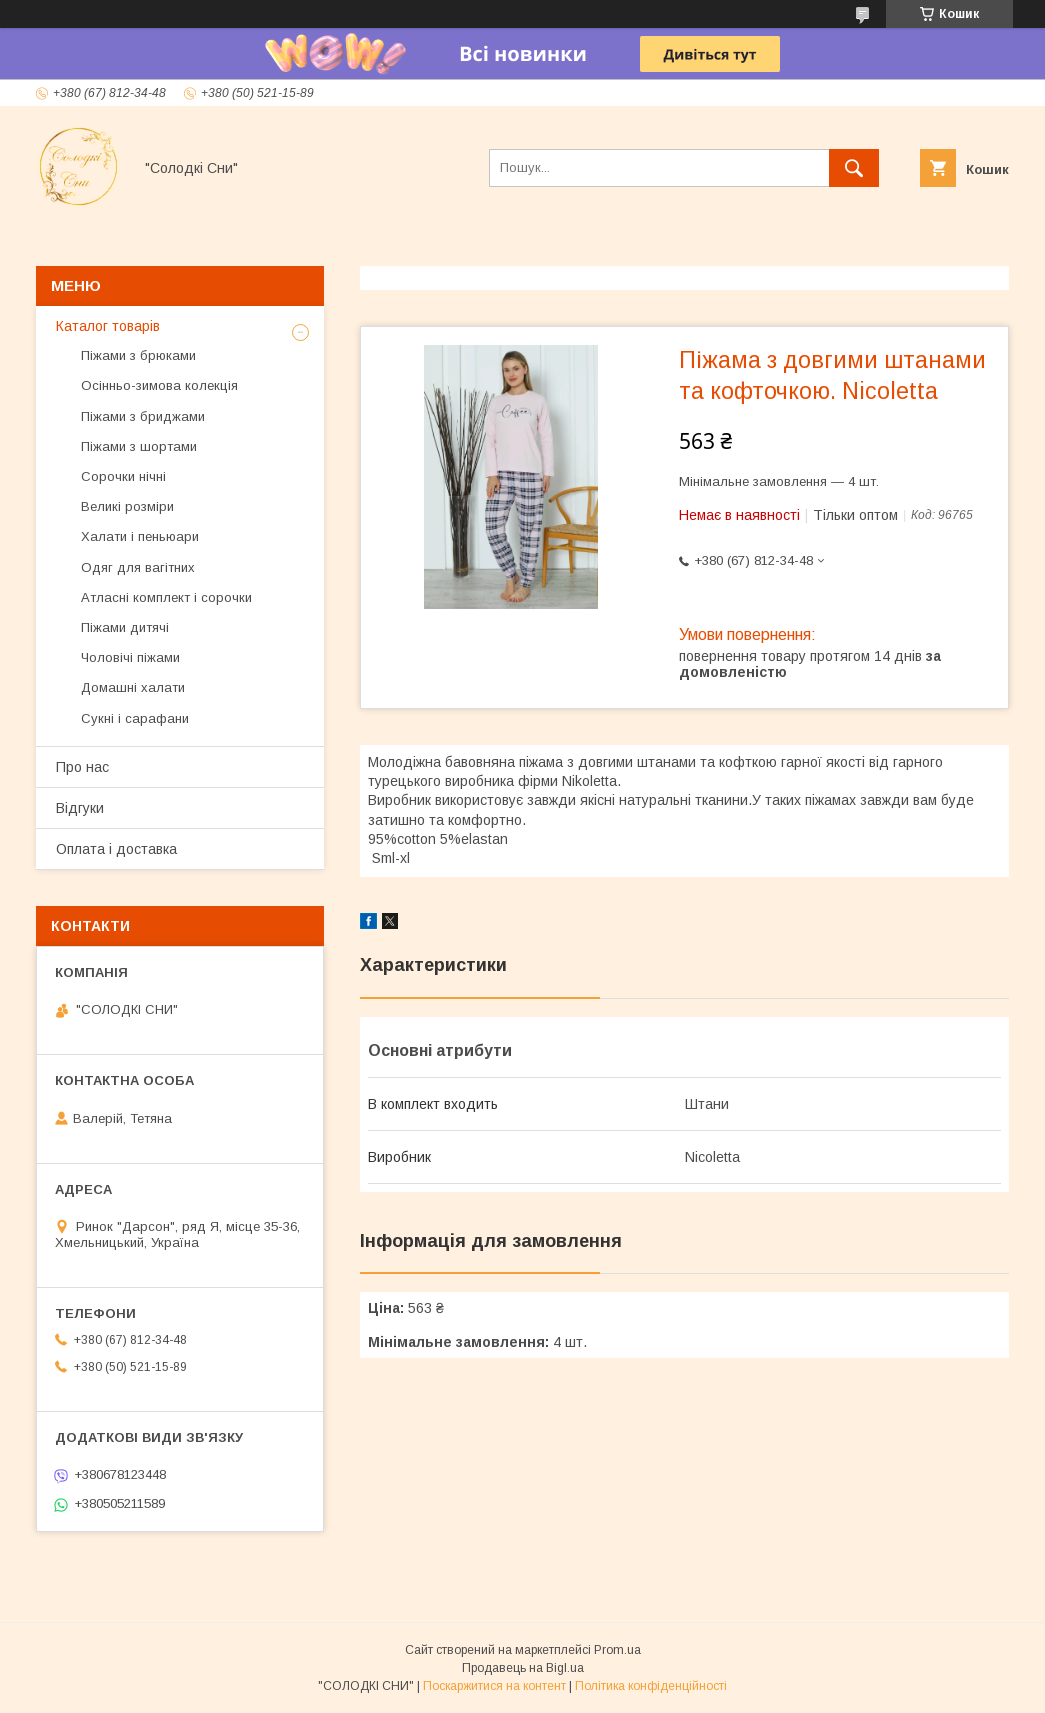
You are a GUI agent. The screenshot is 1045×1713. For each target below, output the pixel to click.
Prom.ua (617, 1650)
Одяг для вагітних (138, 567)
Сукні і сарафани (135, 718)
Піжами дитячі (125, 627)
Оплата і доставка (116, 849)
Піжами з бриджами (143, 416)
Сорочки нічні (123, 476)
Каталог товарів (108, 326)
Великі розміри (127, 506)
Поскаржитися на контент (494, 1686)
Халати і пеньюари (140, 536)
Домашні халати (133, 687)
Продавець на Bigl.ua (523, 1668)
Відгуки (80, 808)
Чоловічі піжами (130, 657)
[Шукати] (854, 168)
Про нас (82, 767)
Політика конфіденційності (651, 1686)
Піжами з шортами (139, 446)
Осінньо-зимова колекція (159, 385)
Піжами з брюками (138, 355)
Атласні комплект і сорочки (166, 597)
